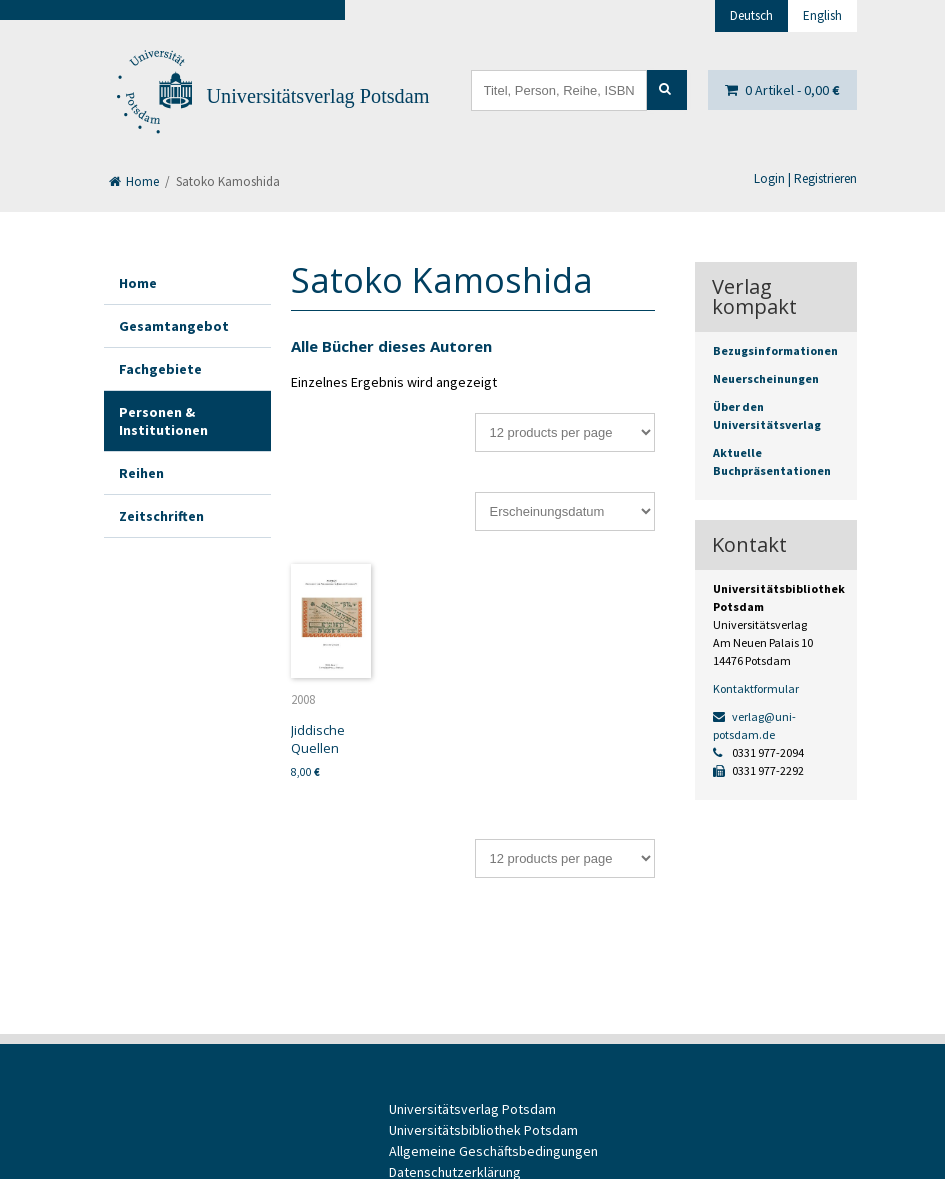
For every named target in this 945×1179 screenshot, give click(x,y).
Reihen (141, 473)
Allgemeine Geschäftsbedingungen (493, 1151)
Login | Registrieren (805, 178)
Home (134, 181)
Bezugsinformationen (775, 350)
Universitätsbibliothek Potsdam (483, 1130)
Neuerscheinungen (766, 378)
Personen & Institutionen (163, 421)
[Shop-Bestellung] (565, 511)
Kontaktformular (756, 688)
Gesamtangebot (174, 326)
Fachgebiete (160, 369)
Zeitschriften (161, 516)
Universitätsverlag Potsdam (318, 96)
